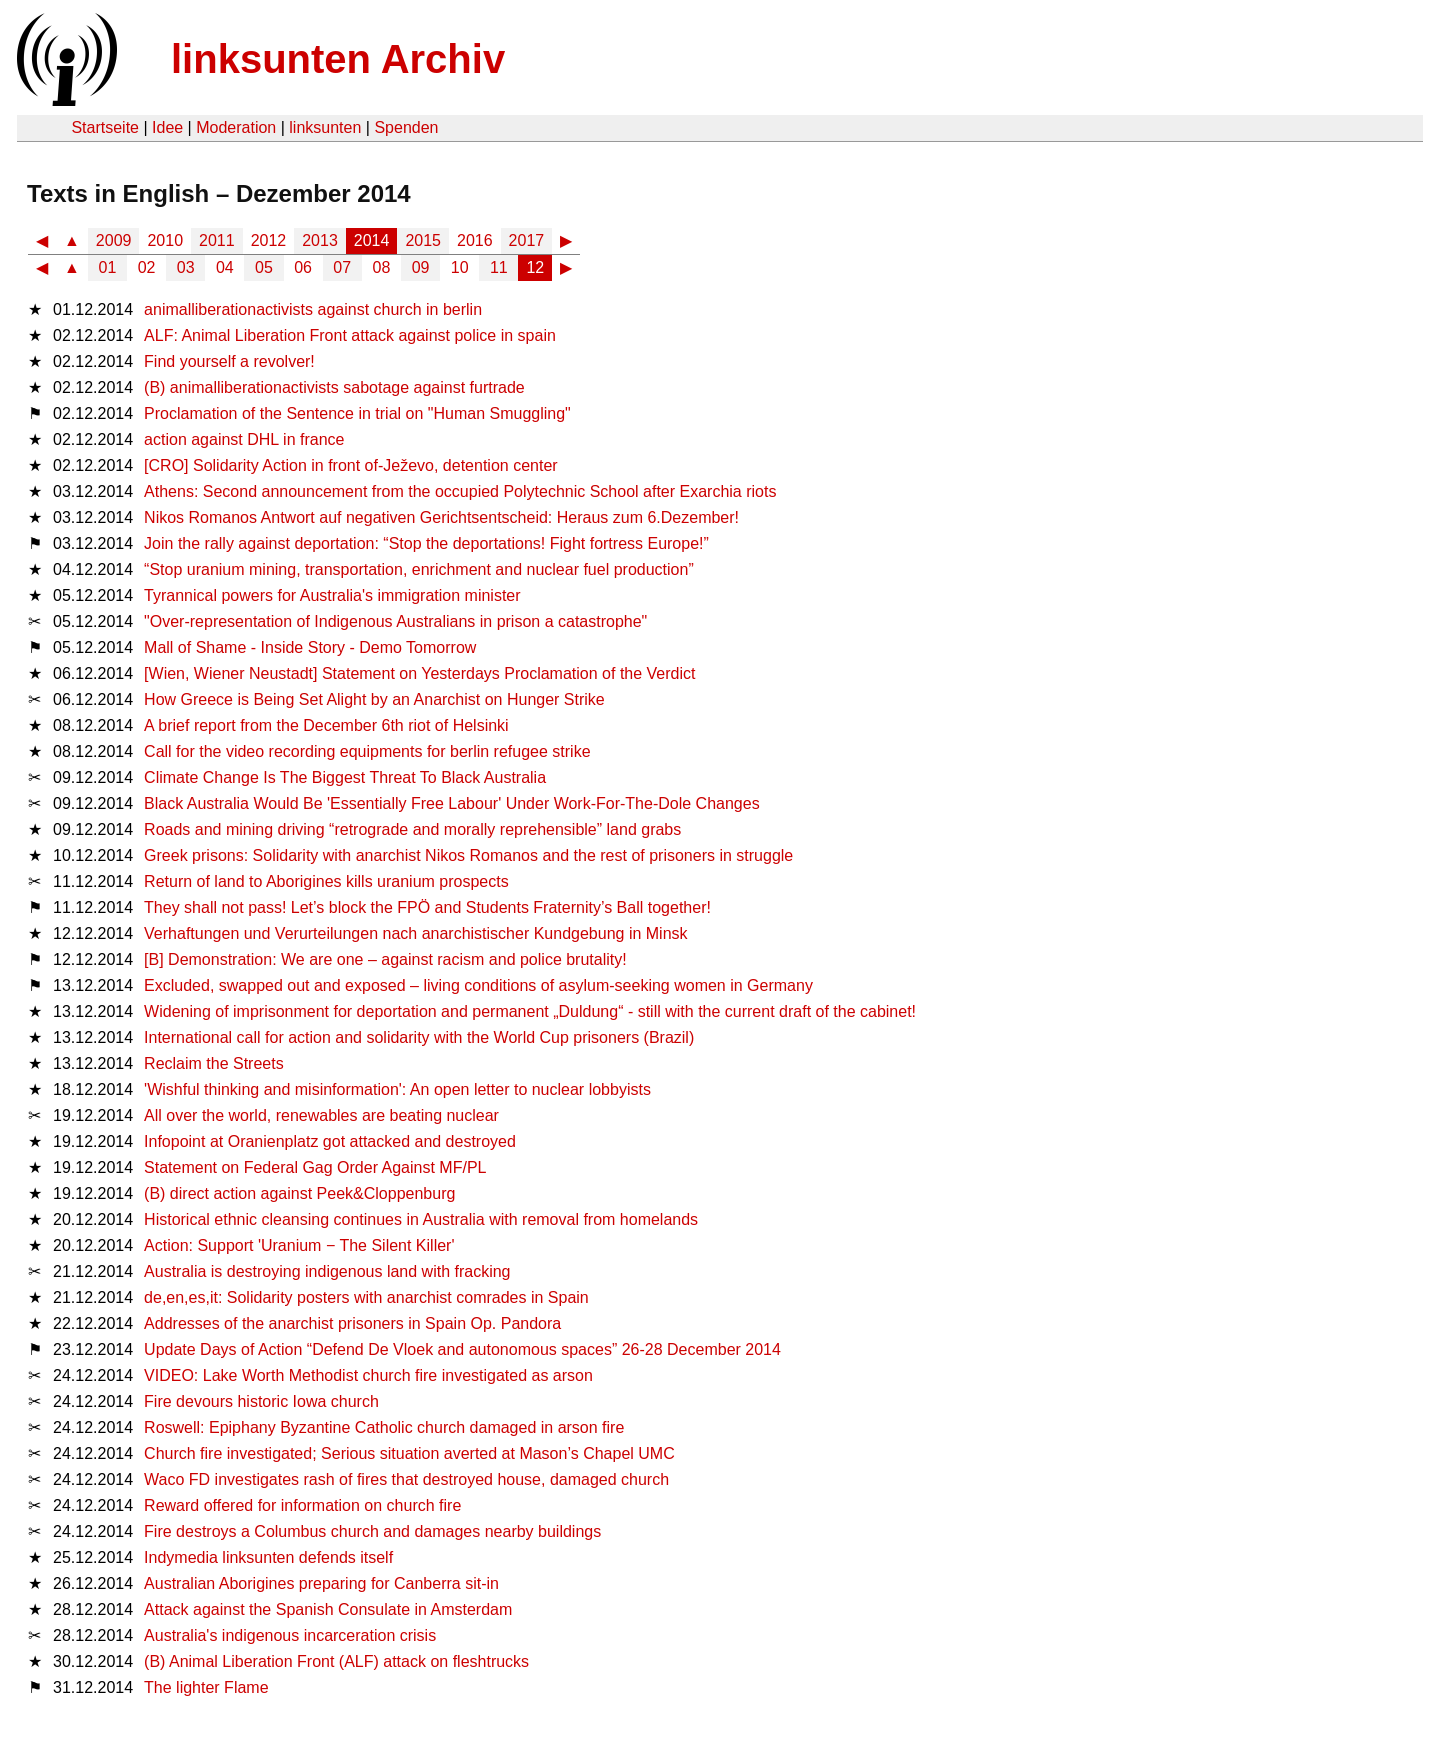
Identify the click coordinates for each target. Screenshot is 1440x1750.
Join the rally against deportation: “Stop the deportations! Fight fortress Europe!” (426, 543)
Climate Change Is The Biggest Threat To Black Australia (345, 777)
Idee (167, 127)
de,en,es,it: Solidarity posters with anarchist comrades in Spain (366, 1297)
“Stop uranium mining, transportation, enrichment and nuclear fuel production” (419, 569)
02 (147, 267)
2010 (165, 240)
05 (264, 267)
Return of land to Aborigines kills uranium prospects (326, 881)
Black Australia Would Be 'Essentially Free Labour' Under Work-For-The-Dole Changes (452, 803)
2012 (269, 240)
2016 (475, 240)
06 (303, 267)
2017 (527, 240)
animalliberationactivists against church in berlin (313, 309)
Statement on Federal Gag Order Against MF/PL (315, 1167)
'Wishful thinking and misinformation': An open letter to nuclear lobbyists (397, 1089)
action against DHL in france (244, 439)
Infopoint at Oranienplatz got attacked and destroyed (330, 1141)
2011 (217, 240)
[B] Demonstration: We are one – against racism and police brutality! (385, 959)
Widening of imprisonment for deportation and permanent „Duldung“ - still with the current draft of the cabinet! (530, 1011)
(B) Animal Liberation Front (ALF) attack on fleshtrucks (336, 1661)
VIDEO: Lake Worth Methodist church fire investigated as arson (368, 1375)
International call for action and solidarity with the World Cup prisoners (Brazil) (419, 1037)
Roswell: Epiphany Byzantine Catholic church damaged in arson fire (384, 1427)
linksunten (325, 127)
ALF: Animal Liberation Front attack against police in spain (350, 335)
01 (108, 267)
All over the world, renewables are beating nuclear (321, 1115)
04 (225, 267)
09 (421, 267)
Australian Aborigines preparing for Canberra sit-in (321, 1583)
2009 (114, 240)
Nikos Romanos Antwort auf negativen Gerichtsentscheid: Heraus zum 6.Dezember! (441, 517)
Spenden (406, 127)
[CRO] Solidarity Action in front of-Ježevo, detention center (351, 465)
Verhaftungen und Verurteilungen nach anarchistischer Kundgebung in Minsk (415, 933)
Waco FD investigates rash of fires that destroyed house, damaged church (406, 1479)
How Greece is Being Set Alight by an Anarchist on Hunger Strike (374, 699)
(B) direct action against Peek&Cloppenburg (299, 1193)
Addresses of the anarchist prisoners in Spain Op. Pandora (352, 1323)
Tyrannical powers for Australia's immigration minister (332, 595)
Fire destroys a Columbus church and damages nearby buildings (372, 1531)
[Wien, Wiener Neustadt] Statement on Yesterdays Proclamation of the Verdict (419, 673)
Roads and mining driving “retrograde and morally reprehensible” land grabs (412, 829)
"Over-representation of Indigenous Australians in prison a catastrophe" (395, 621)
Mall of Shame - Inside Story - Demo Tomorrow (310, 647)
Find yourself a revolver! (229, 361)
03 (186, 267)
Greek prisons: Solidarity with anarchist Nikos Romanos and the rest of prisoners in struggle (468, 855)
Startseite (105, 127)
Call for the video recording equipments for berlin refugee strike (367, 751)
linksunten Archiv (338, 59)
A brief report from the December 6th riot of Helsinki (326, 725)
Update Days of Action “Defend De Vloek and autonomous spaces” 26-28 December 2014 (462, 1349)
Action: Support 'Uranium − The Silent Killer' (299, 1245)
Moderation (236, 127)
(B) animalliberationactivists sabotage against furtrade (334, 387)
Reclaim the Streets (214, 1063)
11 (499, 267)
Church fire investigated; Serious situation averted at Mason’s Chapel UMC (409, 1453)
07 (342, 267)
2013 (320, 240)
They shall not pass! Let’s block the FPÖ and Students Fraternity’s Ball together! (427, 907)
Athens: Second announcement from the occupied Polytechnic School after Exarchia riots (460, 491)
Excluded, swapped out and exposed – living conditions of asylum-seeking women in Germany (478, 985)
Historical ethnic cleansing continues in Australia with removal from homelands (421, 1219)
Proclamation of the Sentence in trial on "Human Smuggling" (357, 413)
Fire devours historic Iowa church (261, 1401)
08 (382, 267)
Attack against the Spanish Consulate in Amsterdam (328, 1609)
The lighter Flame (206, 1687)
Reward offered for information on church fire (302, 1505)
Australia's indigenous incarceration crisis (290, 1635)
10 (460, 267)
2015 (423, 240)
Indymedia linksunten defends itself (268, 1557)
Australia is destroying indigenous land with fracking (327, 1271)
